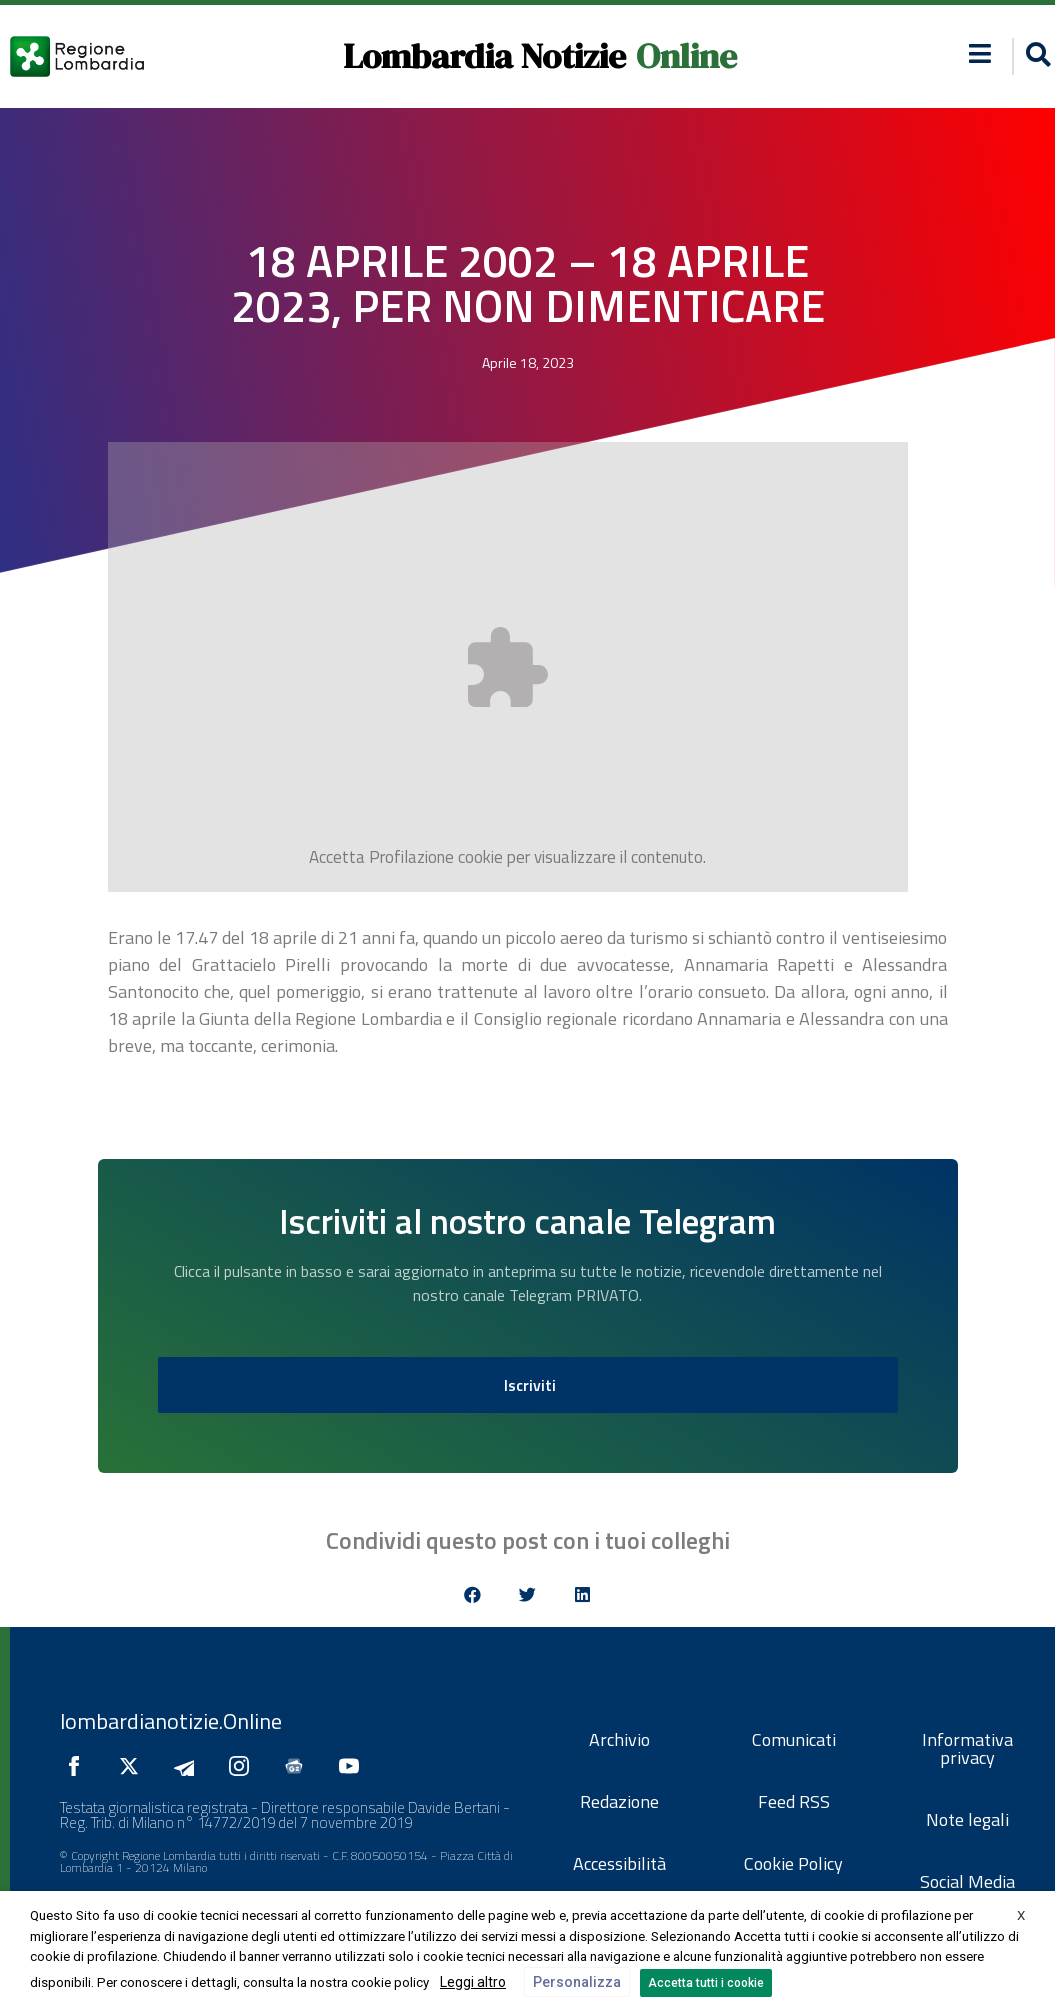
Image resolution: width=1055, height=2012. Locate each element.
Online (686, 56)
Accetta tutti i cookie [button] (706, 1983)
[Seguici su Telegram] (189, 1766)
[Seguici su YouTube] (354, 1766)
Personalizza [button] (577, 1982)
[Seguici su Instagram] (244, 1766)
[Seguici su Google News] (299, 1766)
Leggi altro (473, 1982)
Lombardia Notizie (484, 56)
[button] (979, 53)
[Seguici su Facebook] (79, 1766)
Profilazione (411, 857)
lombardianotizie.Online (171, 1721)
